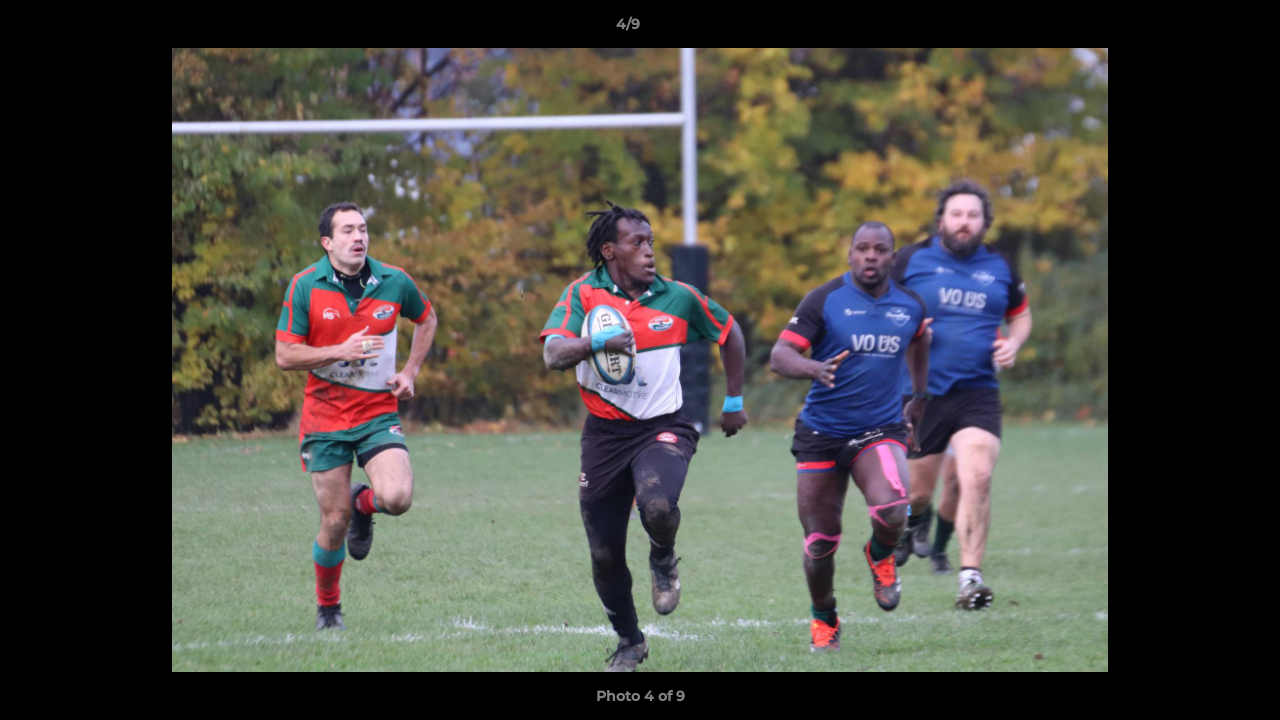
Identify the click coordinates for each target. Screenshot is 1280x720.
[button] (1196, 29)
